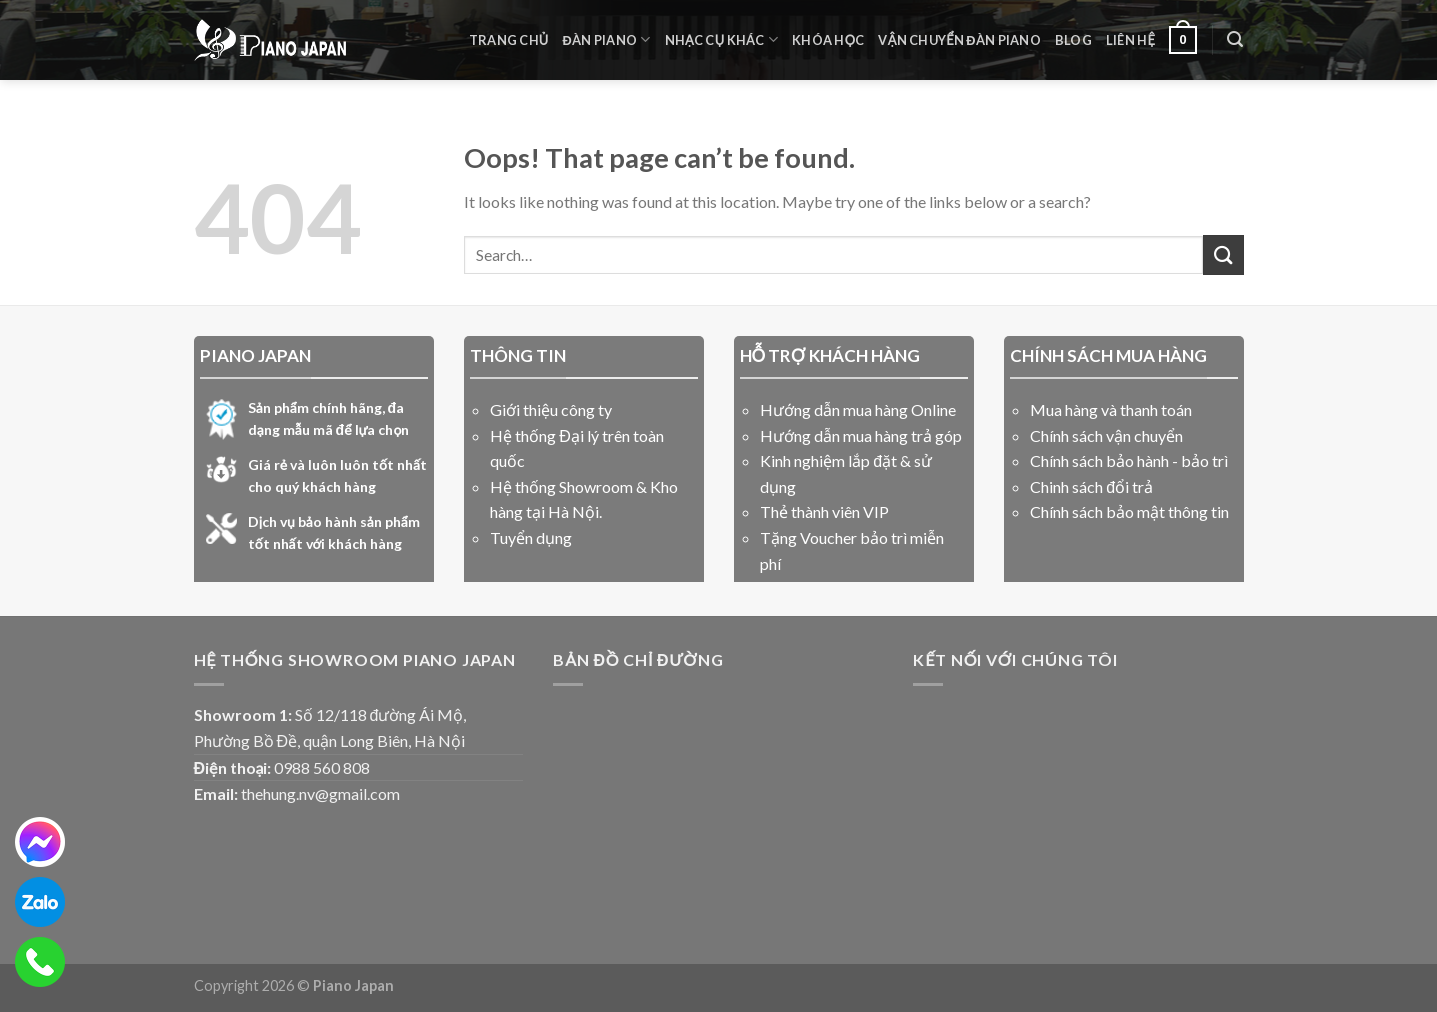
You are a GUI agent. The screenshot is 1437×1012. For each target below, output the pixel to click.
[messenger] (40, 842)
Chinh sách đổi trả (1091, 486)
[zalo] (40, 902)
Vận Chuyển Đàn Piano (959, 40)
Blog (1073, 40)
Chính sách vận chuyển (1106, 435)
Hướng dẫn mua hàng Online (858, 409)
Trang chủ (509, 40)
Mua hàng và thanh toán (1111, 409)
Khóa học (828, 40)
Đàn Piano (607, 39)
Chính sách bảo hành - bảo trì (1129, 460)
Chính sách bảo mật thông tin (1129, 511)
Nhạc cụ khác (722, 39)
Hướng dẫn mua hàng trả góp (861, 435)
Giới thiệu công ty (551, 409)
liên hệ (1130, 40)
